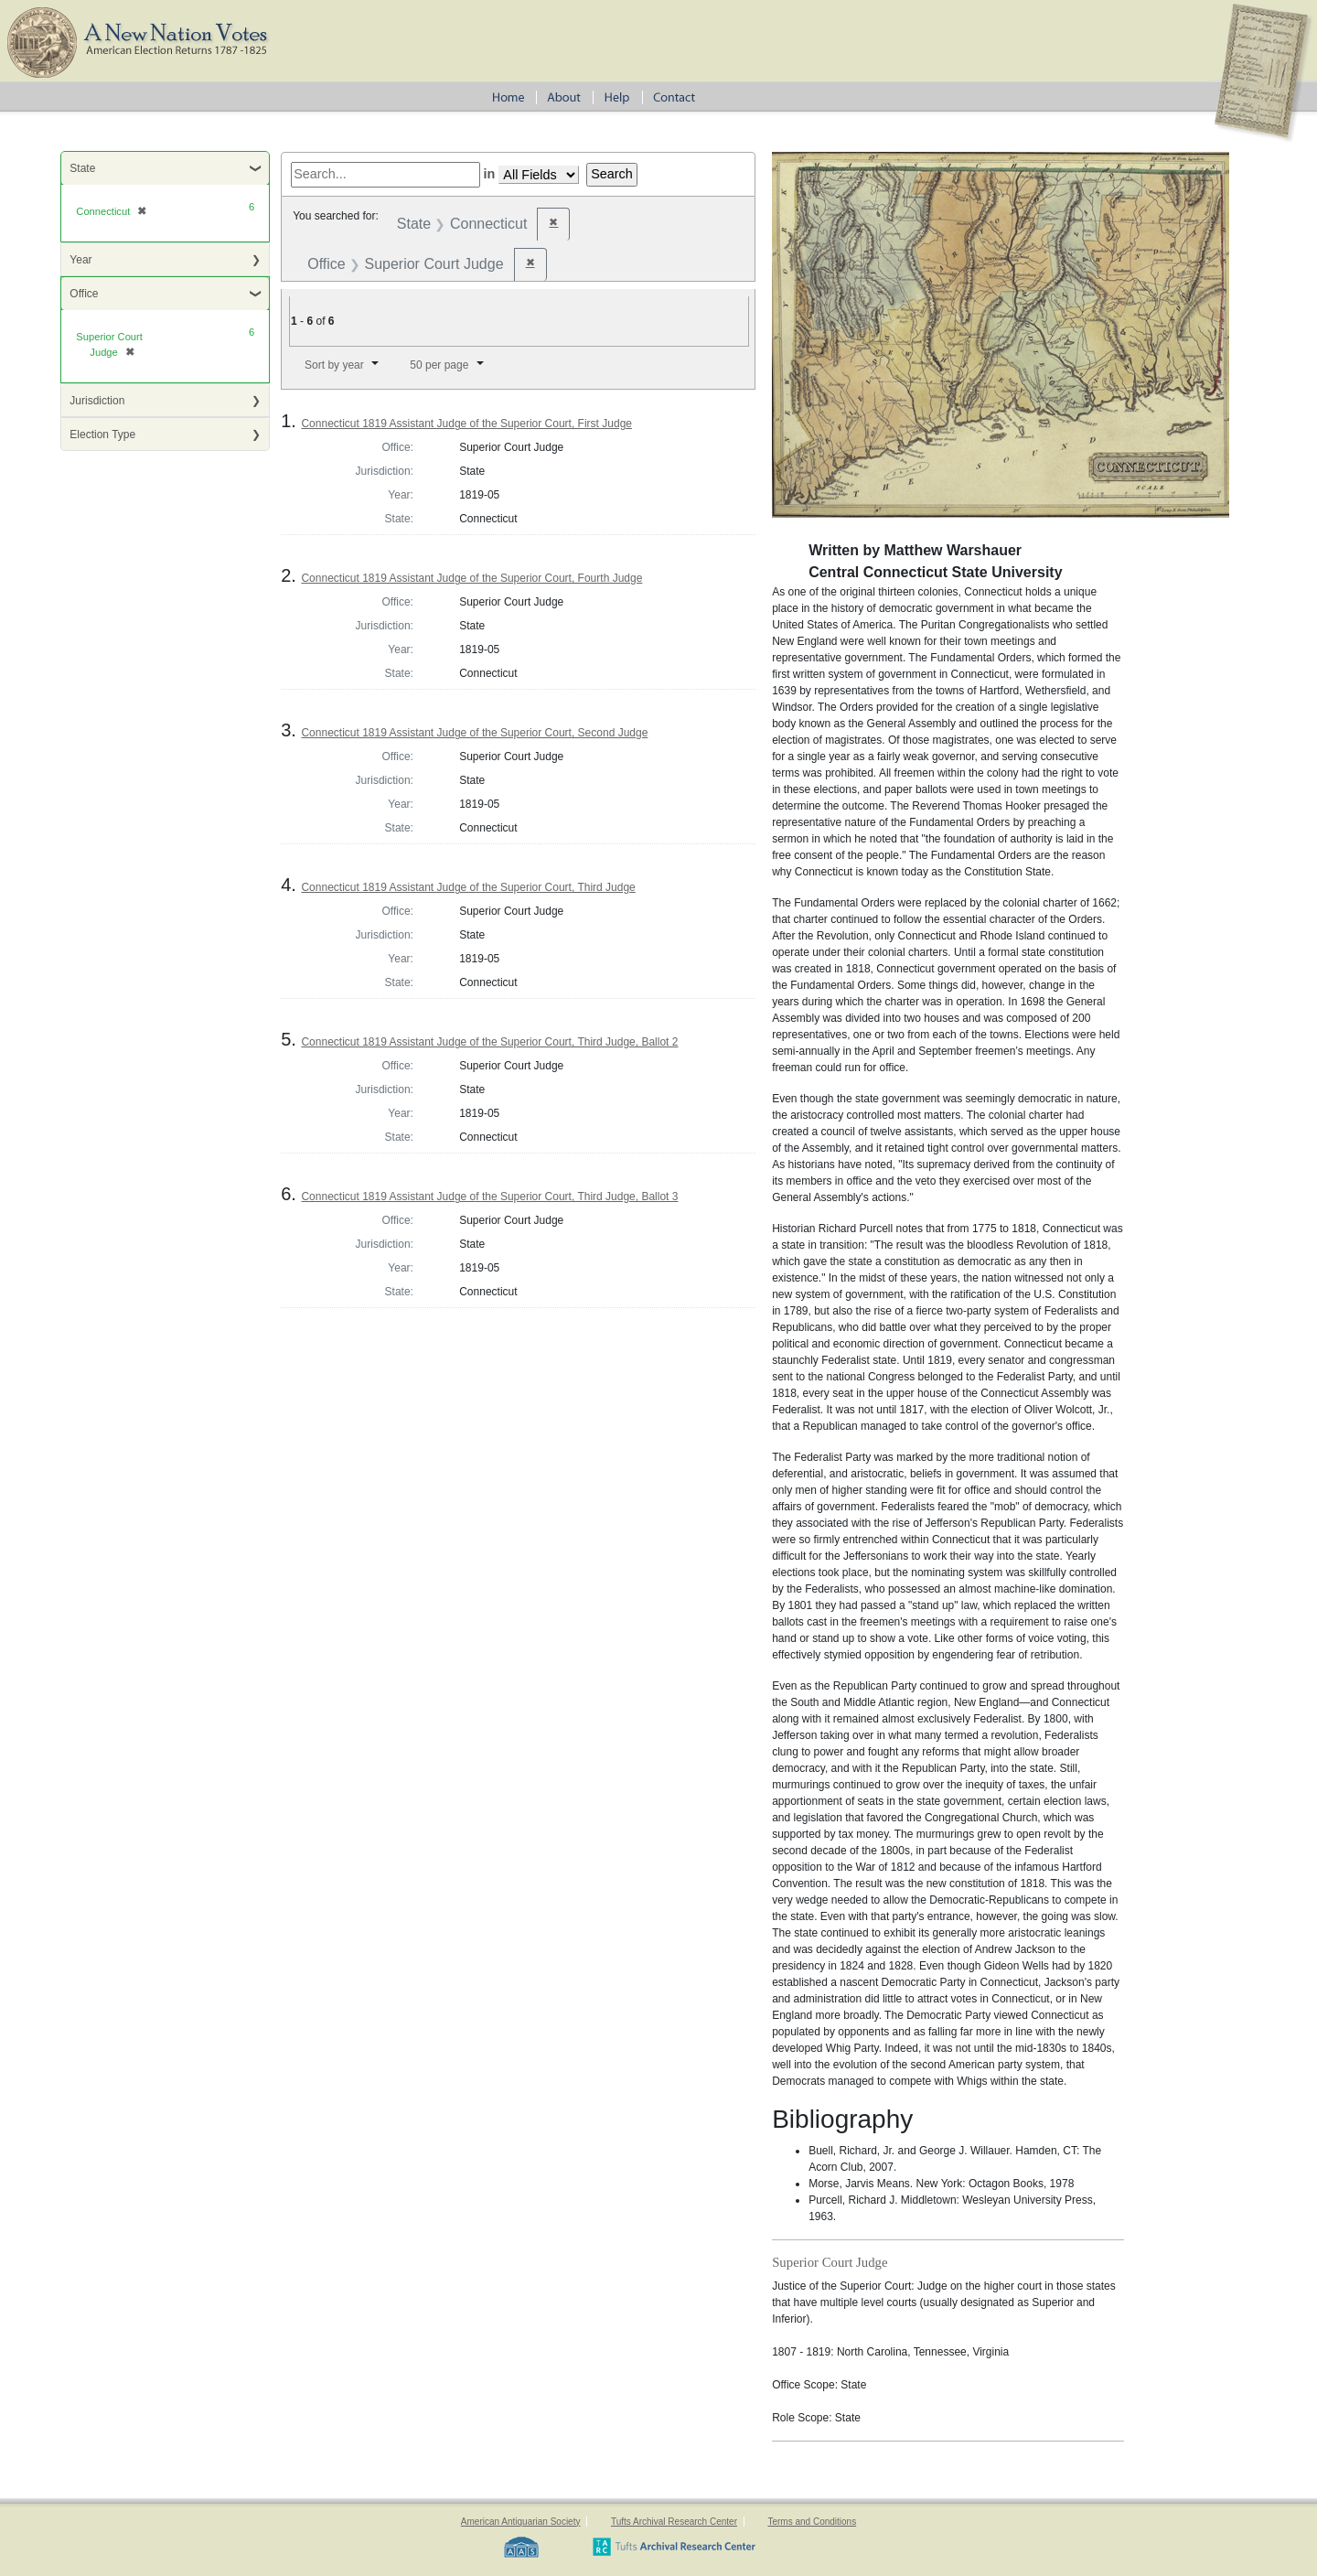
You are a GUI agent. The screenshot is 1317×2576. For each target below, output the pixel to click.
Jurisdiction (97, 400)
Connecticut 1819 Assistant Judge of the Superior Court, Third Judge (468, 887)
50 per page (439, 365)
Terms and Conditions (811, 2522)
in (490, 173)
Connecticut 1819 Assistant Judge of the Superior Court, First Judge (466, 423)
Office (84, 293)
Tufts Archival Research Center (674, 2522)
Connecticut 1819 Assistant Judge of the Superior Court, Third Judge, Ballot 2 (489, 1042)
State (82, 168)
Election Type (102, 434)
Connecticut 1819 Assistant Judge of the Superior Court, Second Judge (474, 732)
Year (80, 259)
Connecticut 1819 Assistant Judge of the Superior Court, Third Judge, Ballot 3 (489, 1196)
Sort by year (334, 365)
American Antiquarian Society (521, 2522)
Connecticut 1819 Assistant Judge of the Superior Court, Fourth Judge (471, 578)
